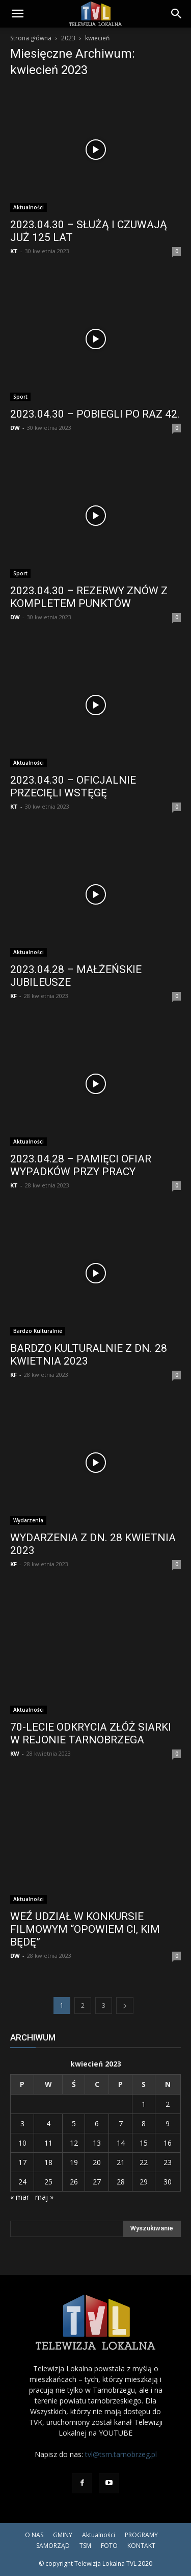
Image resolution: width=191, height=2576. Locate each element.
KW (14, 1753)
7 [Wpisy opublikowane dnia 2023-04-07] (121, 2123)
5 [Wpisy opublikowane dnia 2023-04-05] (74, 2123)
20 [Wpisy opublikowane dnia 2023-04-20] (97, 2162)
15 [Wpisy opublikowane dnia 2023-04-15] (144, 2143)
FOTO (109, 2545)
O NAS (34, 2535)
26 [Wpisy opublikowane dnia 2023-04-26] (74, 2181)
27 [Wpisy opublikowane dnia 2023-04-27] (97, 2181)
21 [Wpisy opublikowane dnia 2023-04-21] (121, 2162)
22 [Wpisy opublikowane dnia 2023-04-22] (144, 2162)
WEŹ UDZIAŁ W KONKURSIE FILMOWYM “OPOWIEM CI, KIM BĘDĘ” (85, 1929)
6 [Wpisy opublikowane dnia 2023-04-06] (97, 2123)
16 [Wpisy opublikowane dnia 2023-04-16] (167, 2143)
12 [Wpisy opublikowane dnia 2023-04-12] (74, 2143)
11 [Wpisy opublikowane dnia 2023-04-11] (48, 2143)
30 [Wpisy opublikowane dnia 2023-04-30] (167, 2181)
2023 (68, 38)
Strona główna (30, 38)
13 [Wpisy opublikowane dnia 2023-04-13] (97, 2143)
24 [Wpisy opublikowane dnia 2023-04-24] (22, 2181)
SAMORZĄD (53, 2545)
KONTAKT (141, 2545)
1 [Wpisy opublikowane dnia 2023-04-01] (144, 2104)
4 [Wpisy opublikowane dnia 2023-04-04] (48, 2123)
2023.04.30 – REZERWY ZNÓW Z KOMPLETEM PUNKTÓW (89, 597)
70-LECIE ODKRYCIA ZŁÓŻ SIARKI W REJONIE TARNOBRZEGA (90, 1733)
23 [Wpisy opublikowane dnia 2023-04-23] (167, 2162)
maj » (44, 2197)
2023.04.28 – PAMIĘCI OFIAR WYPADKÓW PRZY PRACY (80, 1165)
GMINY (62, 2535)
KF (13, 996)
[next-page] (124, 2005)
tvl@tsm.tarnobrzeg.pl (121, 2454)
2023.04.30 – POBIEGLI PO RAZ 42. (95, 414)
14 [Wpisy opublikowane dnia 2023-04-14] (121, 2143)
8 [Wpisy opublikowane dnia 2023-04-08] (144, 2123)
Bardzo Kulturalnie (37, 1330)
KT (14, 251)
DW (15, 427)
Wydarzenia (28, 1520)
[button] (17, 14)
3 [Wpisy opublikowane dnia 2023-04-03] (22, 2123)
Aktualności (28, 207)
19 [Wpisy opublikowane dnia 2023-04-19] (74, 2162)
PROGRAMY (141, 2535)
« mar (19, 2197)
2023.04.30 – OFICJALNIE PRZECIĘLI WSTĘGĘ (73, 786)
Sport (20, 396)
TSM (85, 2545)
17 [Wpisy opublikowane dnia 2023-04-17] (22, 2162)
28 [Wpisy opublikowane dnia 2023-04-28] (121, 2181)
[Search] (176, 14)
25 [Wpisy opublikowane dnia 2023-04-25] (48, 2181)
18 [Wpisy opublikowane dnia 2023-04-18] (48, 2162)
